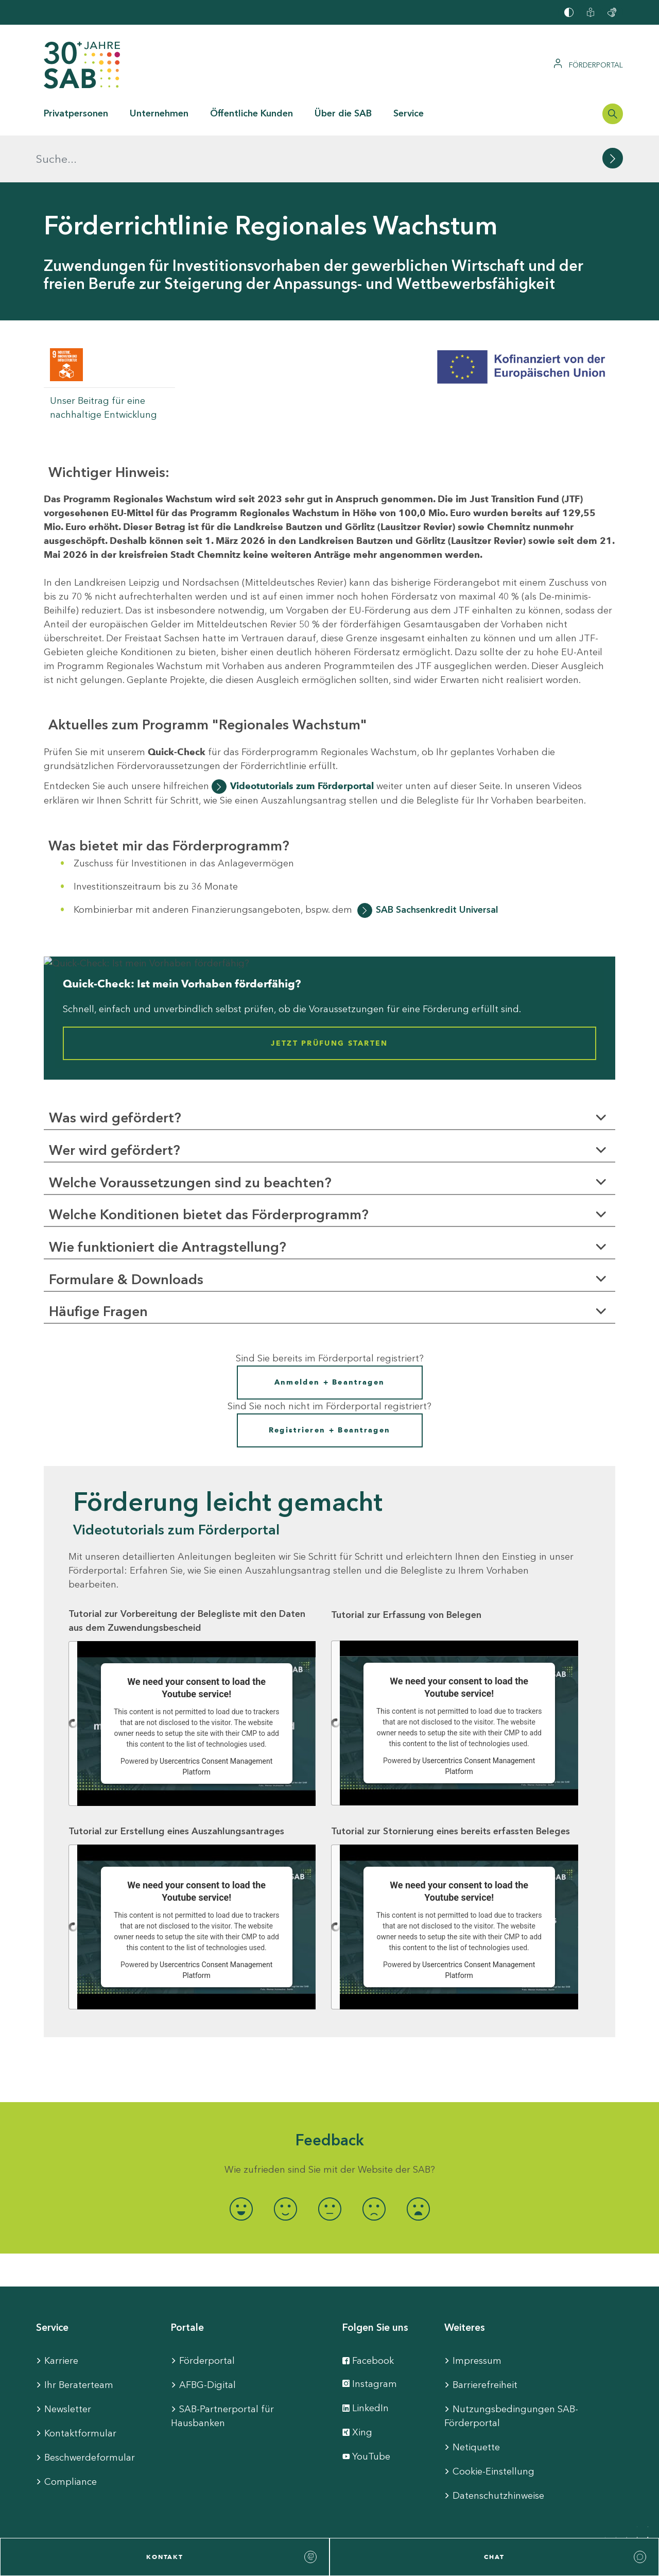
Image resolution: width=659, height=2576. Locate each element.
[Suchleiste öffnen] (612, 114)
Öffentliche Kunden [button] (251, 113)
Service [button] (408, 113)
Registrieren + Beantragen (330, 1383)
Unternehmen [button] (159, 113)
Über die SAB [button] (343, 113)
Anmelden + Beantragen (329, 1335)
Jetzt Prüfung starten (329, 996)
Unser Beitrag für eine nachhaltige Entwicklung (103, 360)
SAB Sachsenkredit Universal (437, 862)
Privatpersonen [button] (76, 113)
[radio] (241, 2161)
